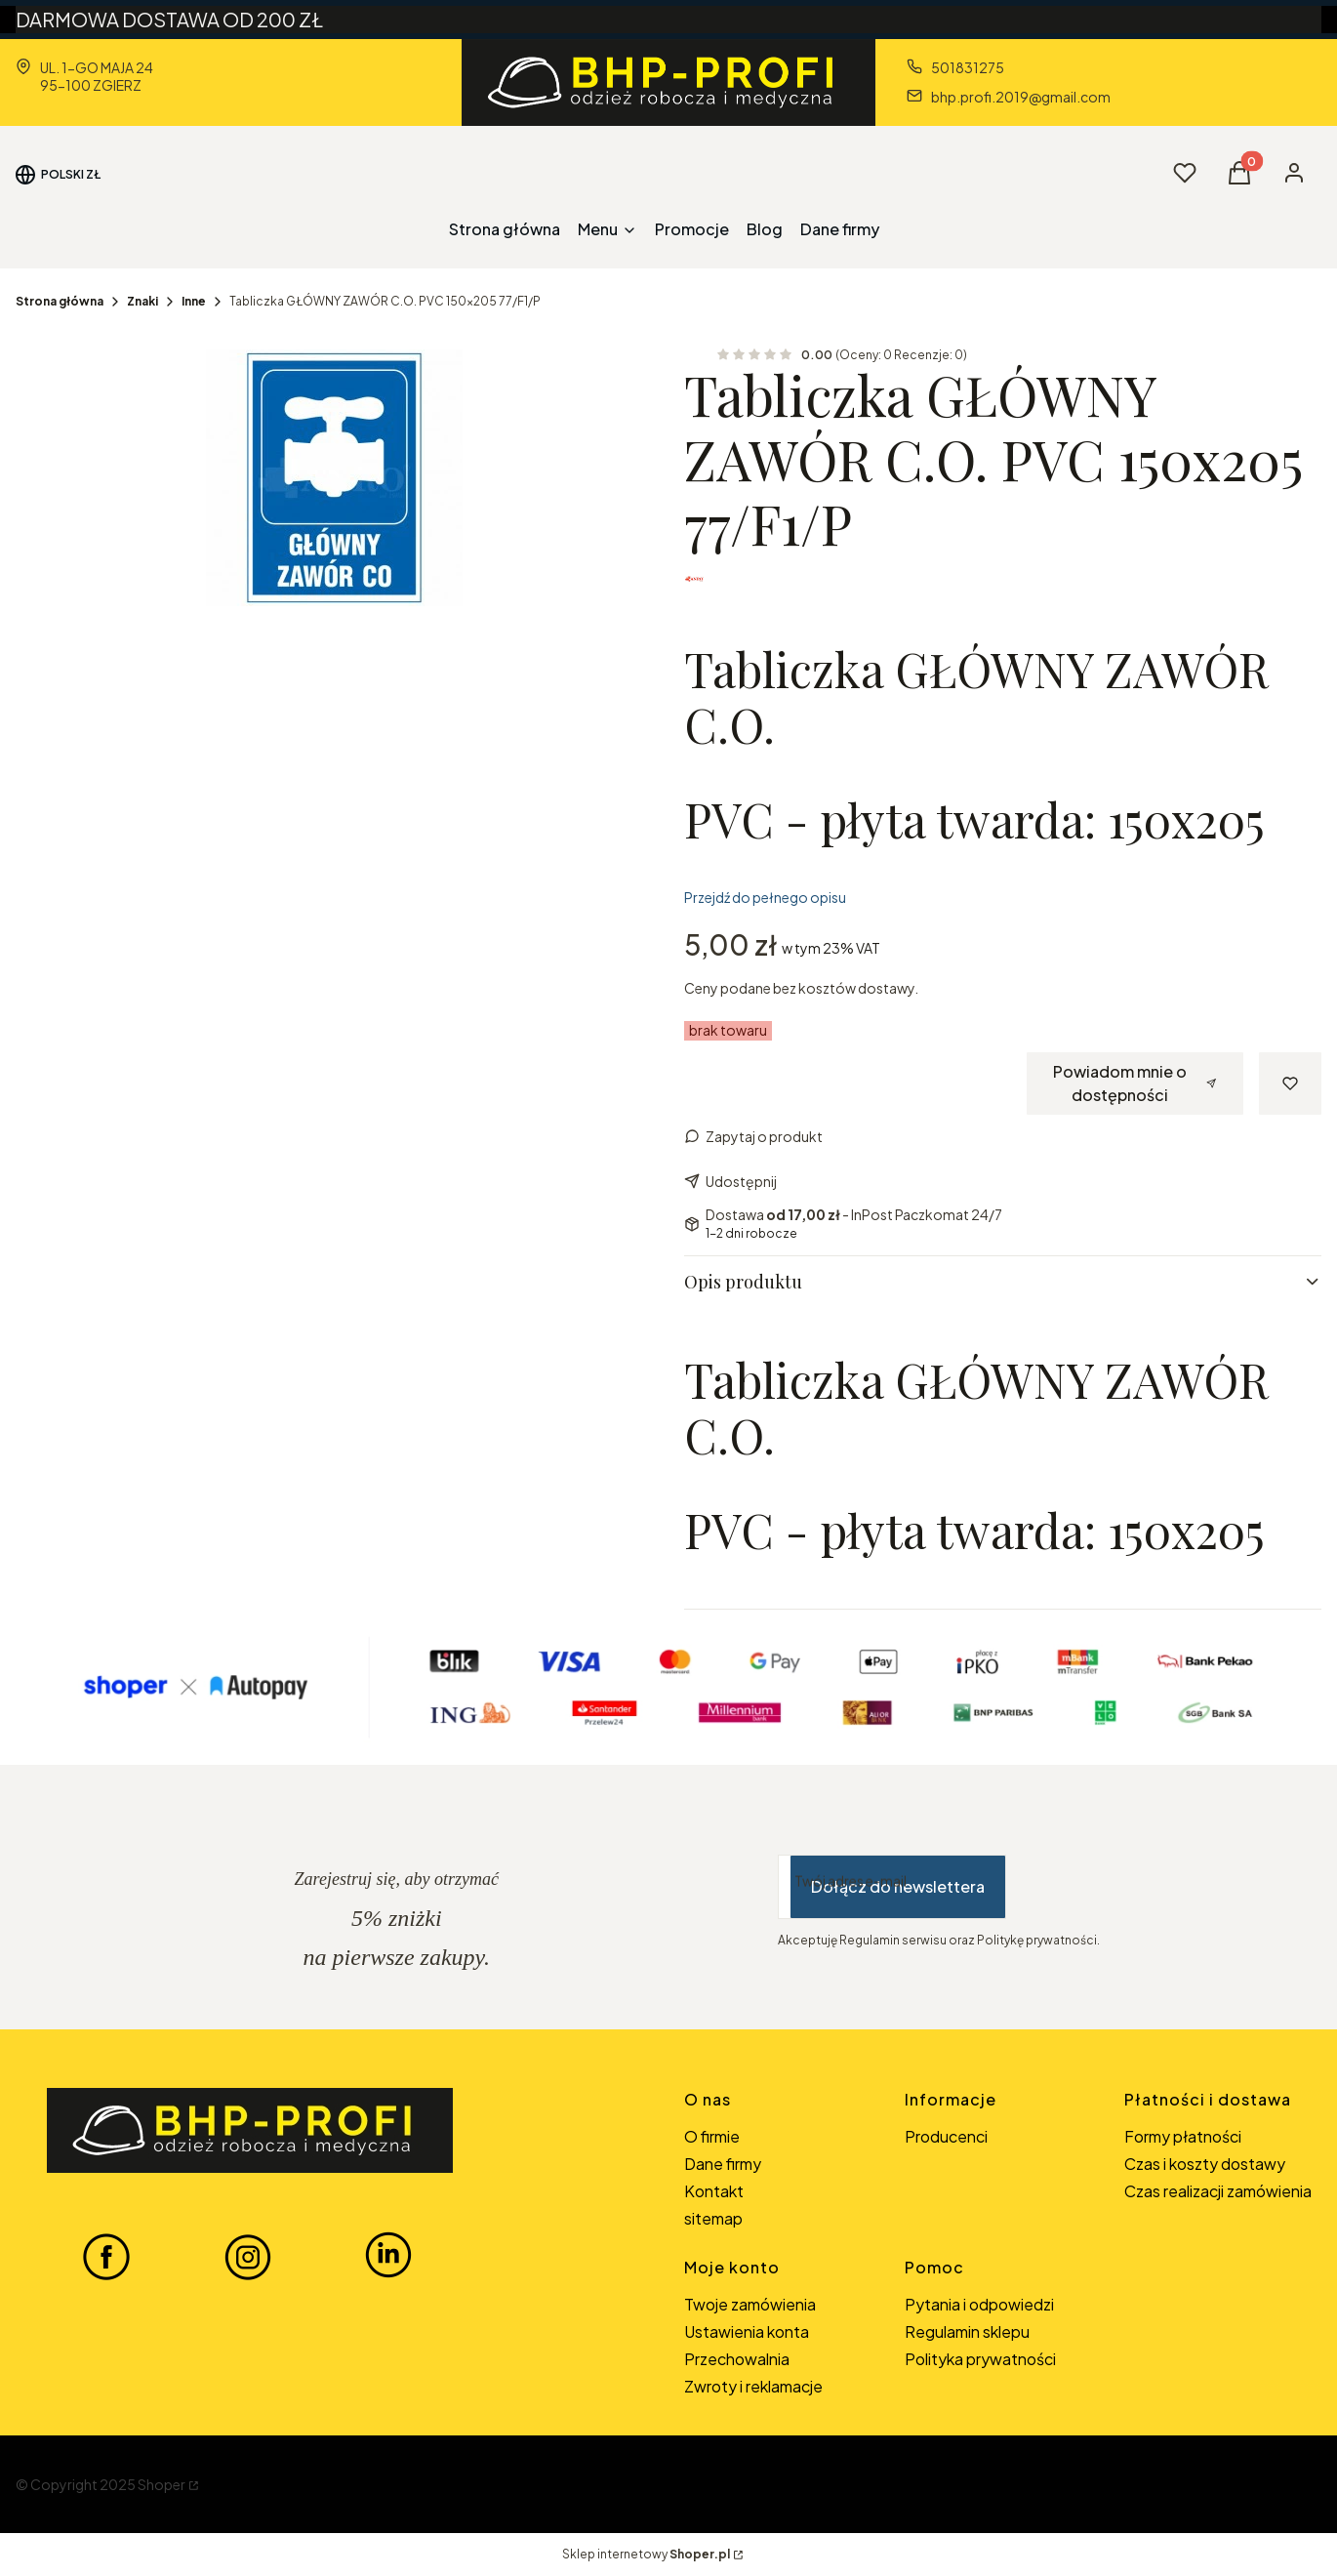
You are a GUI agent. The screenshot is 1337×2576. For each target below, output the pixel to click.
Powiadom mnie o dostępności (1134, 1083)
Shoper (161, 2484)
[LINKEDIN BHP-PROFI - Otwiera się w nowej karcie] (388, 2255)
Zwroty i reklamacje (753, 2386)
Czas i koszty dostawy (1204, 2163)
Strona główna (59, 301)
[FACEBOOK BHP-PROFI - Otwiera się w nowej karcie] (106, 2255)
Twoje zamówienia (750, 2304)
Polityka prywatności (980, 2359)
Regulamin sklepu (967, 2331)
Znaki (142, 301)
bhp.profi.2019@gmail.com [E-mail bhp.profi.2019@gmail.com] (1021, 96)
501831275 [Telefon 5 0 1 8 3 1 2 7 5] (967, 67)
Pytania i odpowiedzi (979, 2304)
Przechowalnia (737, 2359)
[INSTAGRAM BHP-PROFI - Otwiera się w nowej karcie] (247, 2255)
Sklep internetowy (646, 2554)
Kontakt (714, 2191)
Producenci (946, 2136)
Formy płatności (1182, 2136)
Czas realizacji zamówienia (1218, 2191)
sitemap (713, 2218)
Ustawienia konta (746, 2331)
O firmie (712, 2136)
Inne (194, 301)
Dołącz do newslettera (898, 1886)
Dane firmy (722, 2163)
